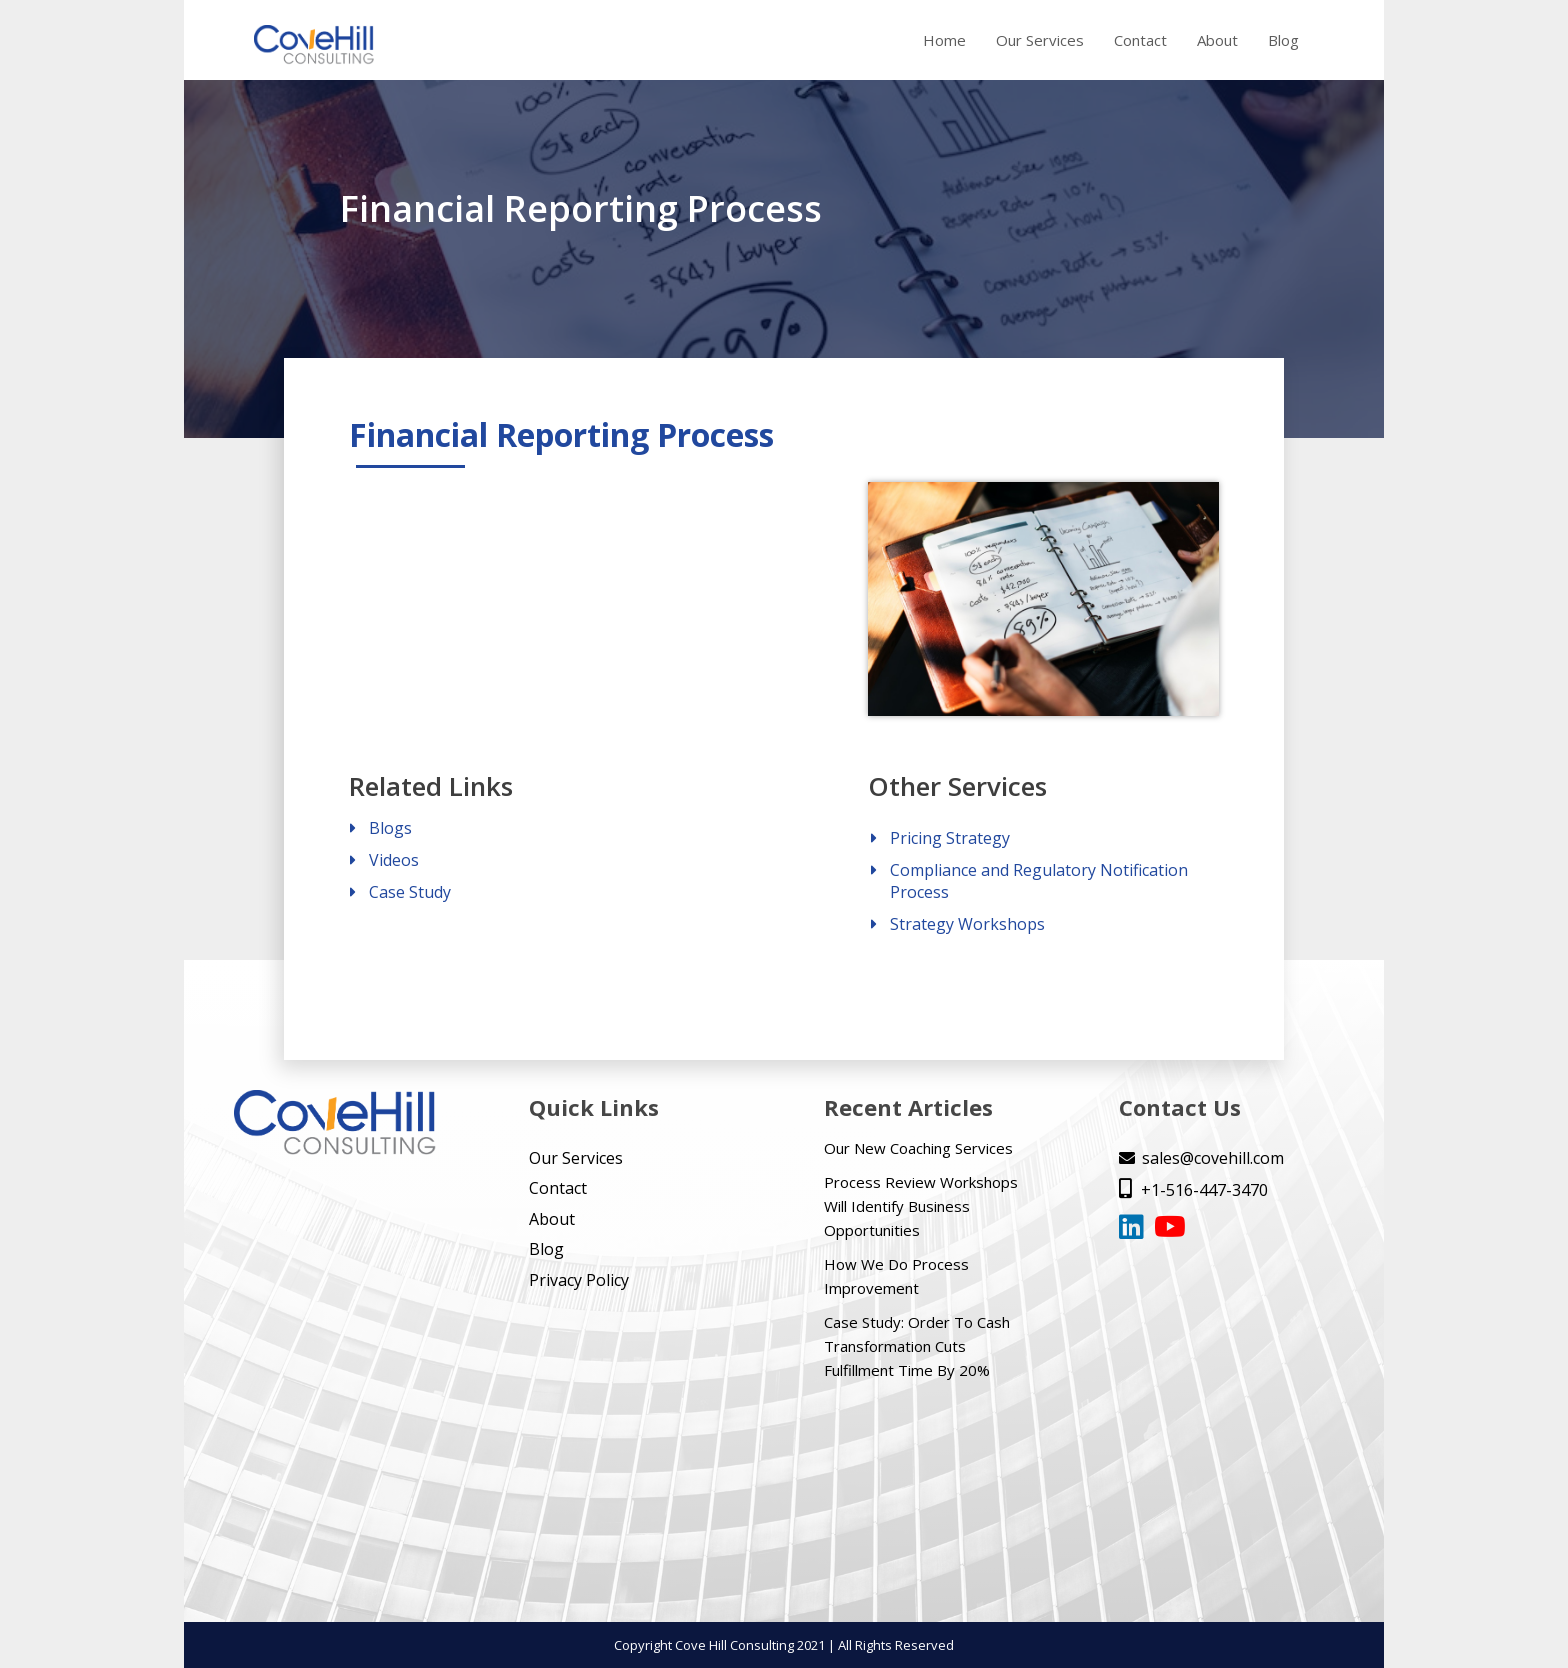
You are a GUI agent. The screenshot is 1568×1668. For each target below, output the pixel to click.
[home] (314, 46)
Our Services (1040, 40)
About (1217, 40)
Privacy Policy (579, 1280)
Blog (1283, 40)
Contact (1140, 40)
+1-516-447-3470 (1193, 1190)
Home (944, 40)
